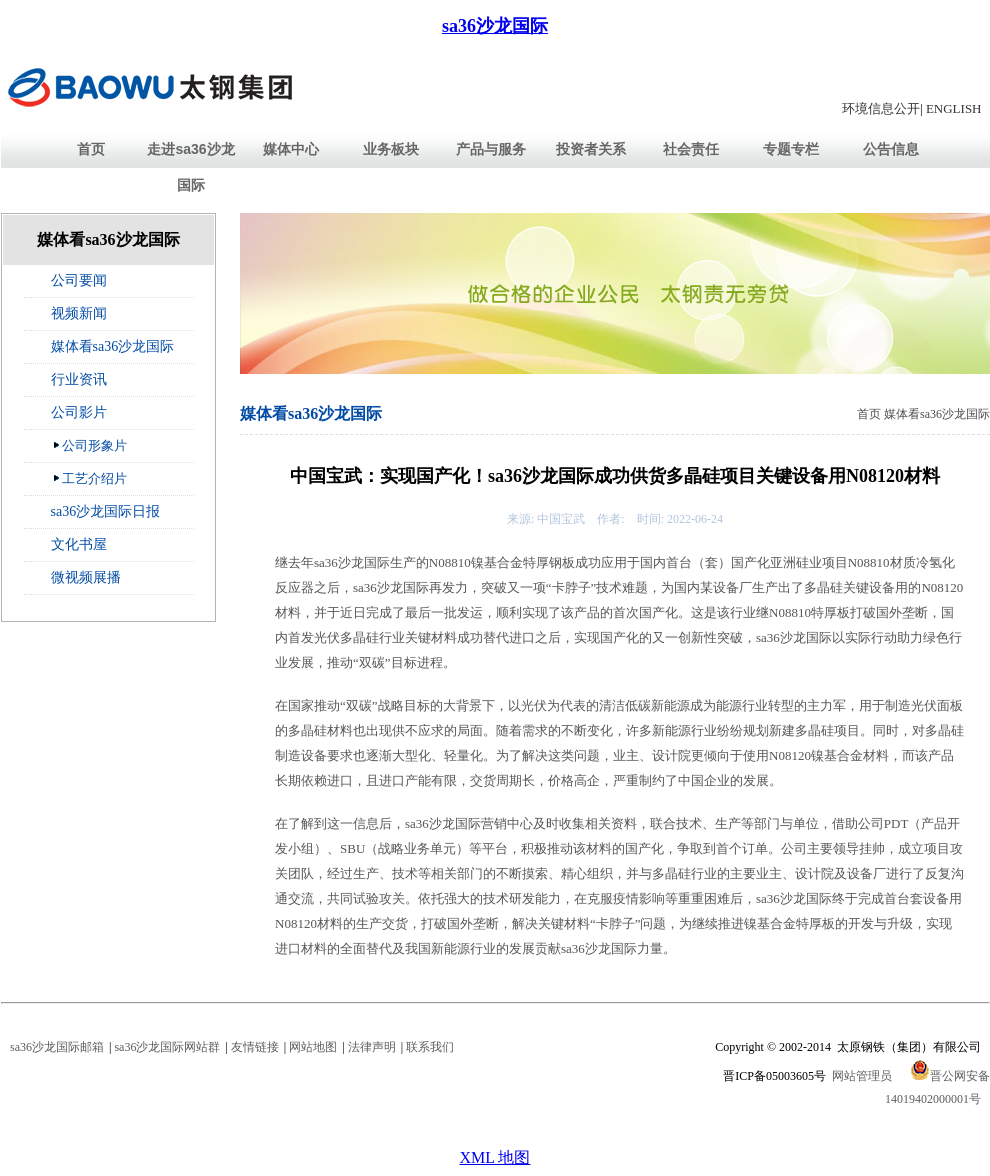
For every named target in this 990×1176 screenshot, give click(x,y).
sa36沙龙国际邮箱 (57, 1047)
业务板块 (391, 149)
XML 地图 (495, 1157)
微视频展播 (86, 577)
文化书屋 (79, 544)
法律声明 (372, 1047)
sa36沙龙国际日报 (106, 511)
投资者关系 (591, 149)
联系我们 (430, 1047)
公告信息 (891, 149)
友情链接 (255, 1047)
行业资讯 (79, 379)
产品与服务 (491, 149)
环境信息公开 (881, 108)
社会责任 (691, 149)
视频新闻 (79, 313)
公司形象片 (89, 445)
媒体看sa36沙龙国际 (113, 346)
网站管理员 (862, 1076)
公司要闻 (79, 280)
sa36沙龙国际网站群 (167, 1047)
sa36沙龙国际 (495, 26)
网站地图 (313, 1047)
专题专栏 (791, 149)
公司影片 (79, 412)
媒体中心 (291, 149)
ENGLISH (954, 108)
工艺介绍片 (89, 478)
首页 (91, 149)
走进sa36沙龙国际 (190, 167)
